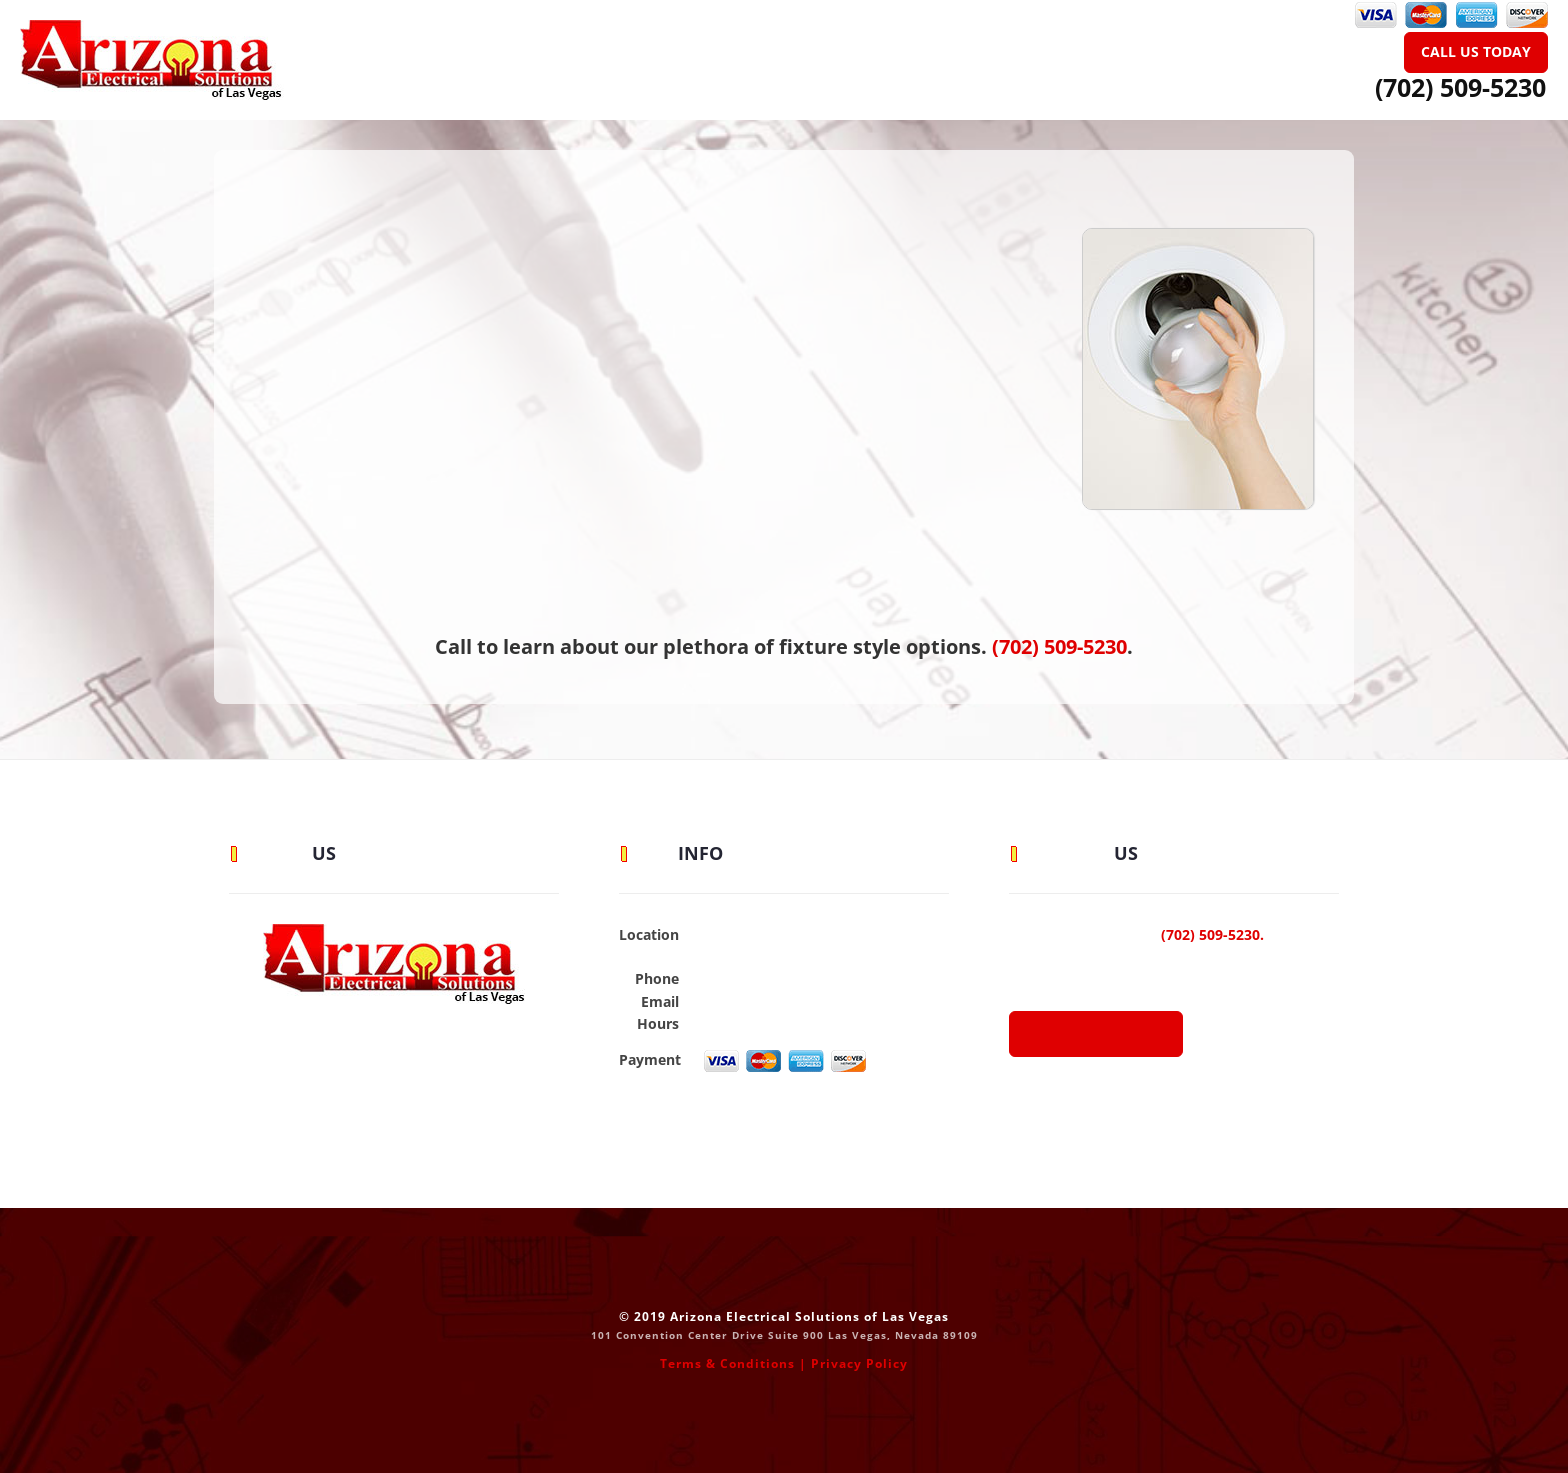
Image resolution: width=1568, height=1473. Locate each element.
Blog (933, 44)
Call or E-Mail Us (1096, 1034)
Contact (1082, 44)
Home (521, 44)
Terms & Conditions (727, 1363)
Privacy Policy (859, 1363)
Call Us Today (1476, 51)
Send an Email (748, 1001)
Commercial (815, 44)
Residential (678, 44)
